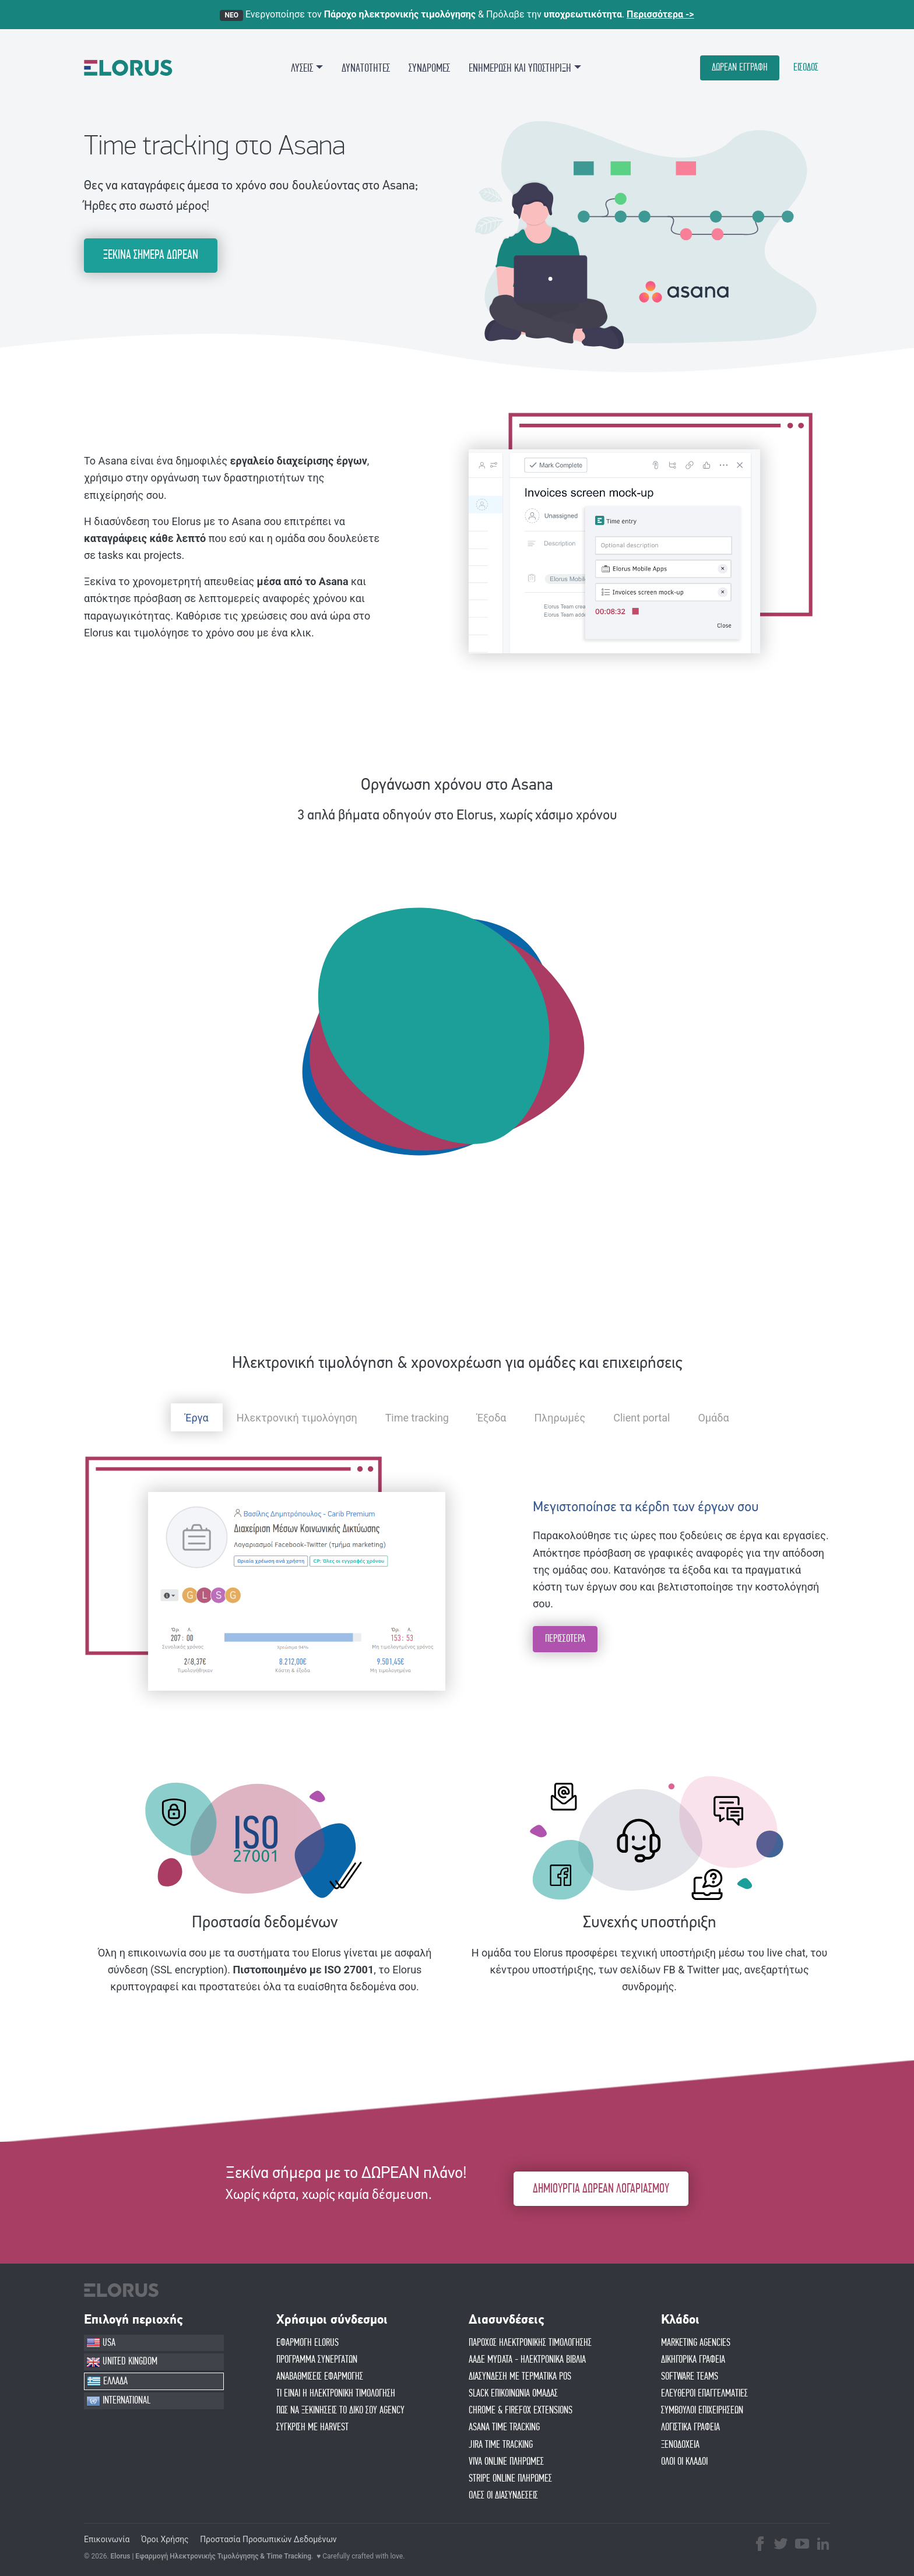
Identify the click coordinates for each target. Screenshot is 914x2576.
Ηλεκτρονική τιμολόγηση (297, 1418)
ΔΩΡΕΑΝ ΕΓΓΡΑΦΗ (740, 67)
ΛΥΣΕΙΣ (302, 68)
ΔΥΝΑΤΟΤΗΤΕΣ (366, 68)
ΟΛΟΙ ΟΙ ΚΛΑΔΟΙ (684, 2462)
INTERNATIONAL (118, 2401)
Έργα (196, 1418)
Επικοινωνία (106, 2539)
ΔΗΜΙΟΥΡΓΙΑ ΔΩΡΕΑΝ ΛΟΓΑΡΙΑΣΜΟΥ (601, 2188)
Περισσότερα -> (660, 14)
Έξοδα (492, 1418)
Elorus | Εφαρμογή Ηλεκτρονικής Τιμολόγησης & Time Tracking (211, 2556)
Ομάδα (713, 1418)
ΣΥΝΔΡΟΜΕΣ (429, 68)
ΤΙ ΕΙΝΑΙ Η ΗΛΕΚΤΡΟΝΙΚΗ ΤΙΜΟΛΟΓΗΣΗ (335, 2393)
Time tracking (417, 1418)
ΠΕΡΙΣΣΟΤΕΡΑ (565, 1639)
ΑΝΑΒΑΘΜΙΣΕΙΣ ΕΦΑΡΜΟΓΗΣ (319, 2376)
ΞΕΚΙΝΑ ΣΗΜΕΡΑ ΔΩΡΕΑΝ (150, 255)
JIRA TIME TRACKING (501, 2445)
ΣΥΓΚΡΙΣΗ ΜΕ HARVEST (312, 2427)
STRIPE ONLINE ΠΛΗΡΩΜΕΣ (510, 2478)
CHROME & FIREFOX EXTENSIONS (520, 2410)
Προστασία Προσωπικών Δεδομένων (268, 2539)
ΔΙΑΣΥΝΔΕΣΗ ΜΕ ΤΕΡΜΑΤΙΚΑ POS (520, 2376)
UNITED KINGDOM (121, 2362)
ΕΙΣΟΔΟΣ (805, 67)
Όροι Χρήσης (165, 2539)
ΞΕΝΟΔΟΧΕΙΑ (680, 2445)
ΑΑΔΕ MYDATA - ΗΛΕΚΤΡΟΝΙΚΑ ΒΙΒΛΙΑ (527, 2360)
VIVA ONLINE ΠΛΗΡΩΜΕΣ (506, 2462)
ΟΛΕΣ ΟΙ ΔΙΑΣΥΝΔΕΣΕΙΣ (503, 2495)
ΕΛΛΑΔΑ (107, 2381)
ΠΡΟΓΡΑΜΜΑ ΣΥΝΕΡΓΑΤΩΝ (316, 2360)
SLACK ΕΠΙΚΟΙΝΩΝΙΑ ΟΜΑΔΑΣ (513, 2393)
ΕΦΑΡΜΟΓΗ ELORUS (307, 2343)
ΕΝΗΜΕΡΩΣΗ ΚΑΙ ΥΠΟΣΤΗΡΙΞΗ (520, 68)
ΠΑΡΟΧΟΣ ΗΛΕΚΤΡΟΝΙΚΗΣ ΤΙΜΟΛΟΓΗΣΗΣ (530, 2343)
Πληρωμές (560, 1418)
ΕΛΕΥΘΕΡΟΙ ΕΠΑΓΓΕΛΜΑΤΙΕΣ (704, 2393)
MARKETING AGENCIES (695, 2343)
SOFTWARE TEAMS (689, 2376)
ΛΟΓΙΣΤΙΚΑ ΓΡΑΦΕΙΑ (690, 2427)
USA (100, 2343)
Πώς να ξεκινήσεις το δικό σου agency (340, 2410)
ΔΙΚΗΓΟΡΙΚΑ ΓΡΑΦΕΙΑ (693, 2360)
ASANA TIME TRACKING (504, 2427)
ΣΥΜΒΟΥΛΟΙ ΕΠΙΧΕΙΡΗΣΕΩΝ (702, 2410)
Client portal (641, 1418)
